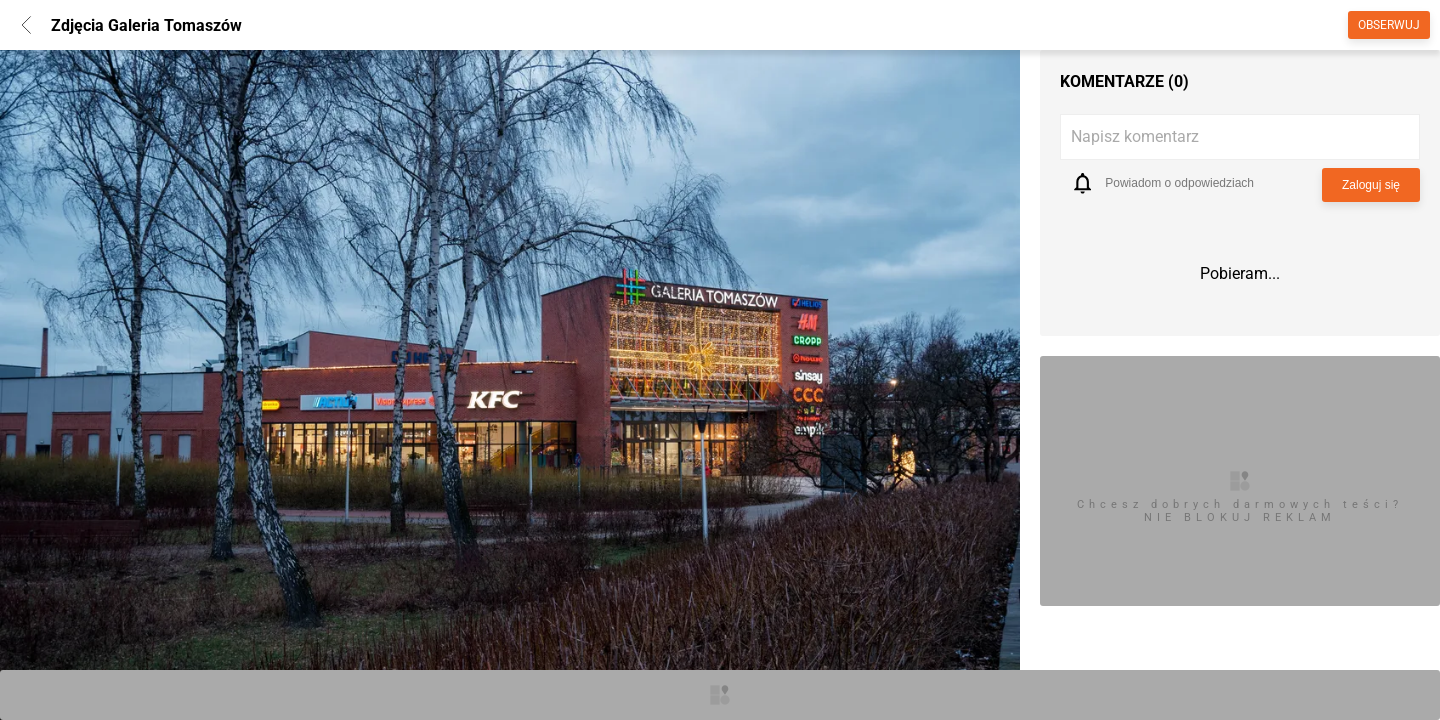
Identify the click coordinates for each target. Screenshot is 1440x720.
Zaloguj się (1371, 185)
